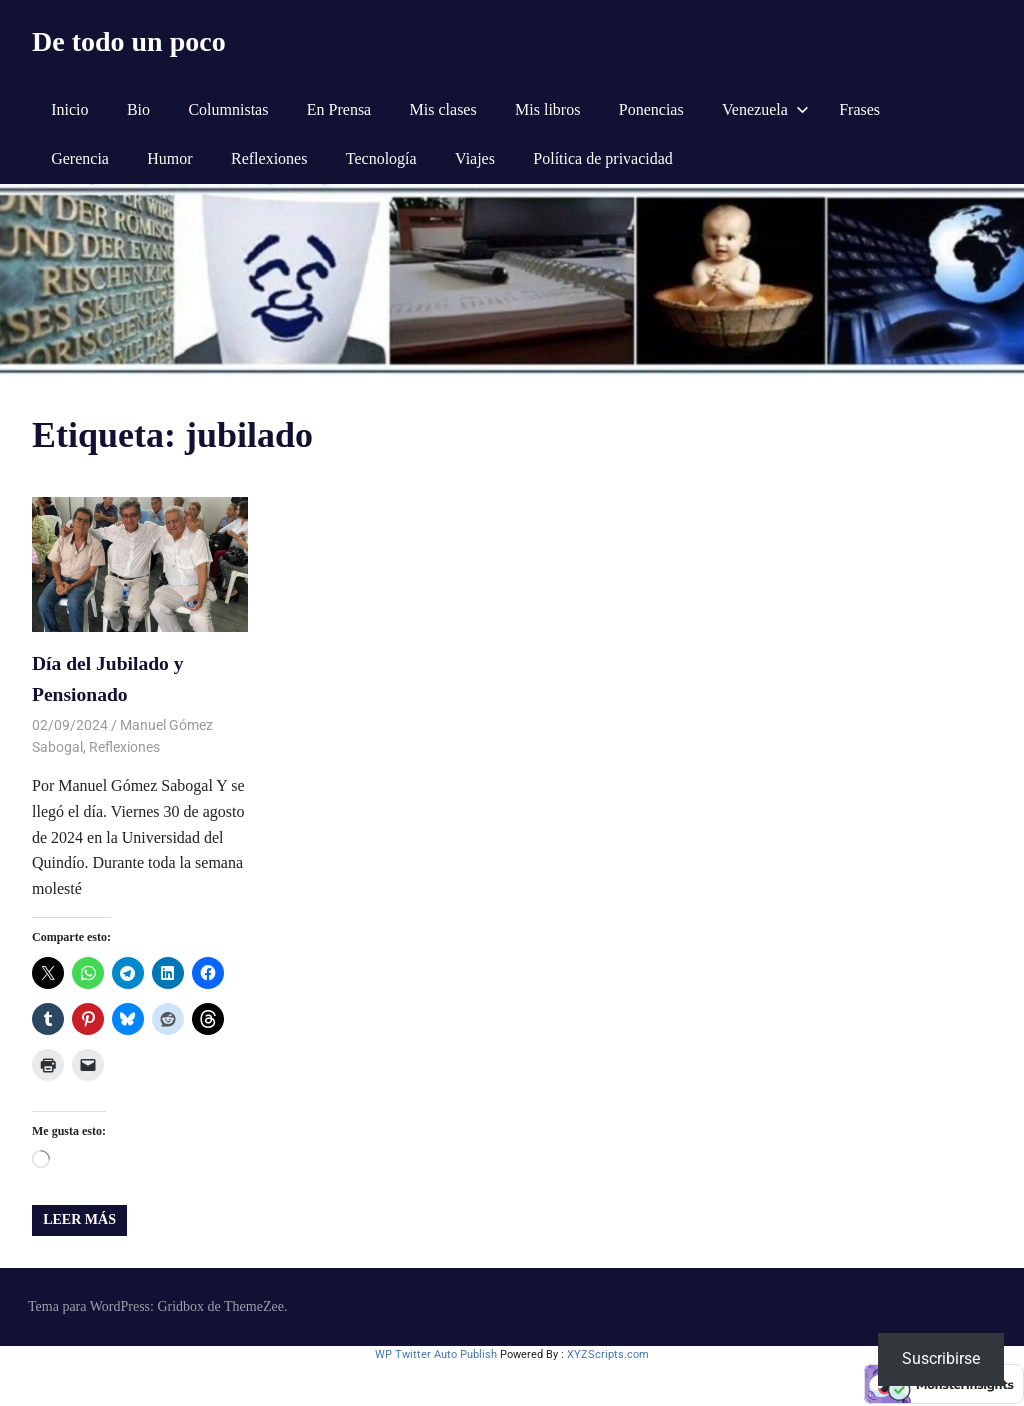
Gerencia (80, 158)
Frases (859, 109)
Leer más (79, 1214)
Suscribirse (941, 1358)
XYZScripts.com (608, 1349)
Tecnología (381, 158)
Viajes (475, 158)
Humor (169, 158)
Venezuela (765, 109)
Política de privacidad (603, 158)
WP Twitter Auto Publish (436, 1349)
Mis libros (547, 109)
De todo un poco (129, 41)
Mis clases (443, 109)
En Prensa (339, 109)
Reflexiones (269, 158)
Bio (138, 109)
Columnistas (228, 109)
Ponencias (651, 109)
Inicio (69, 109)
